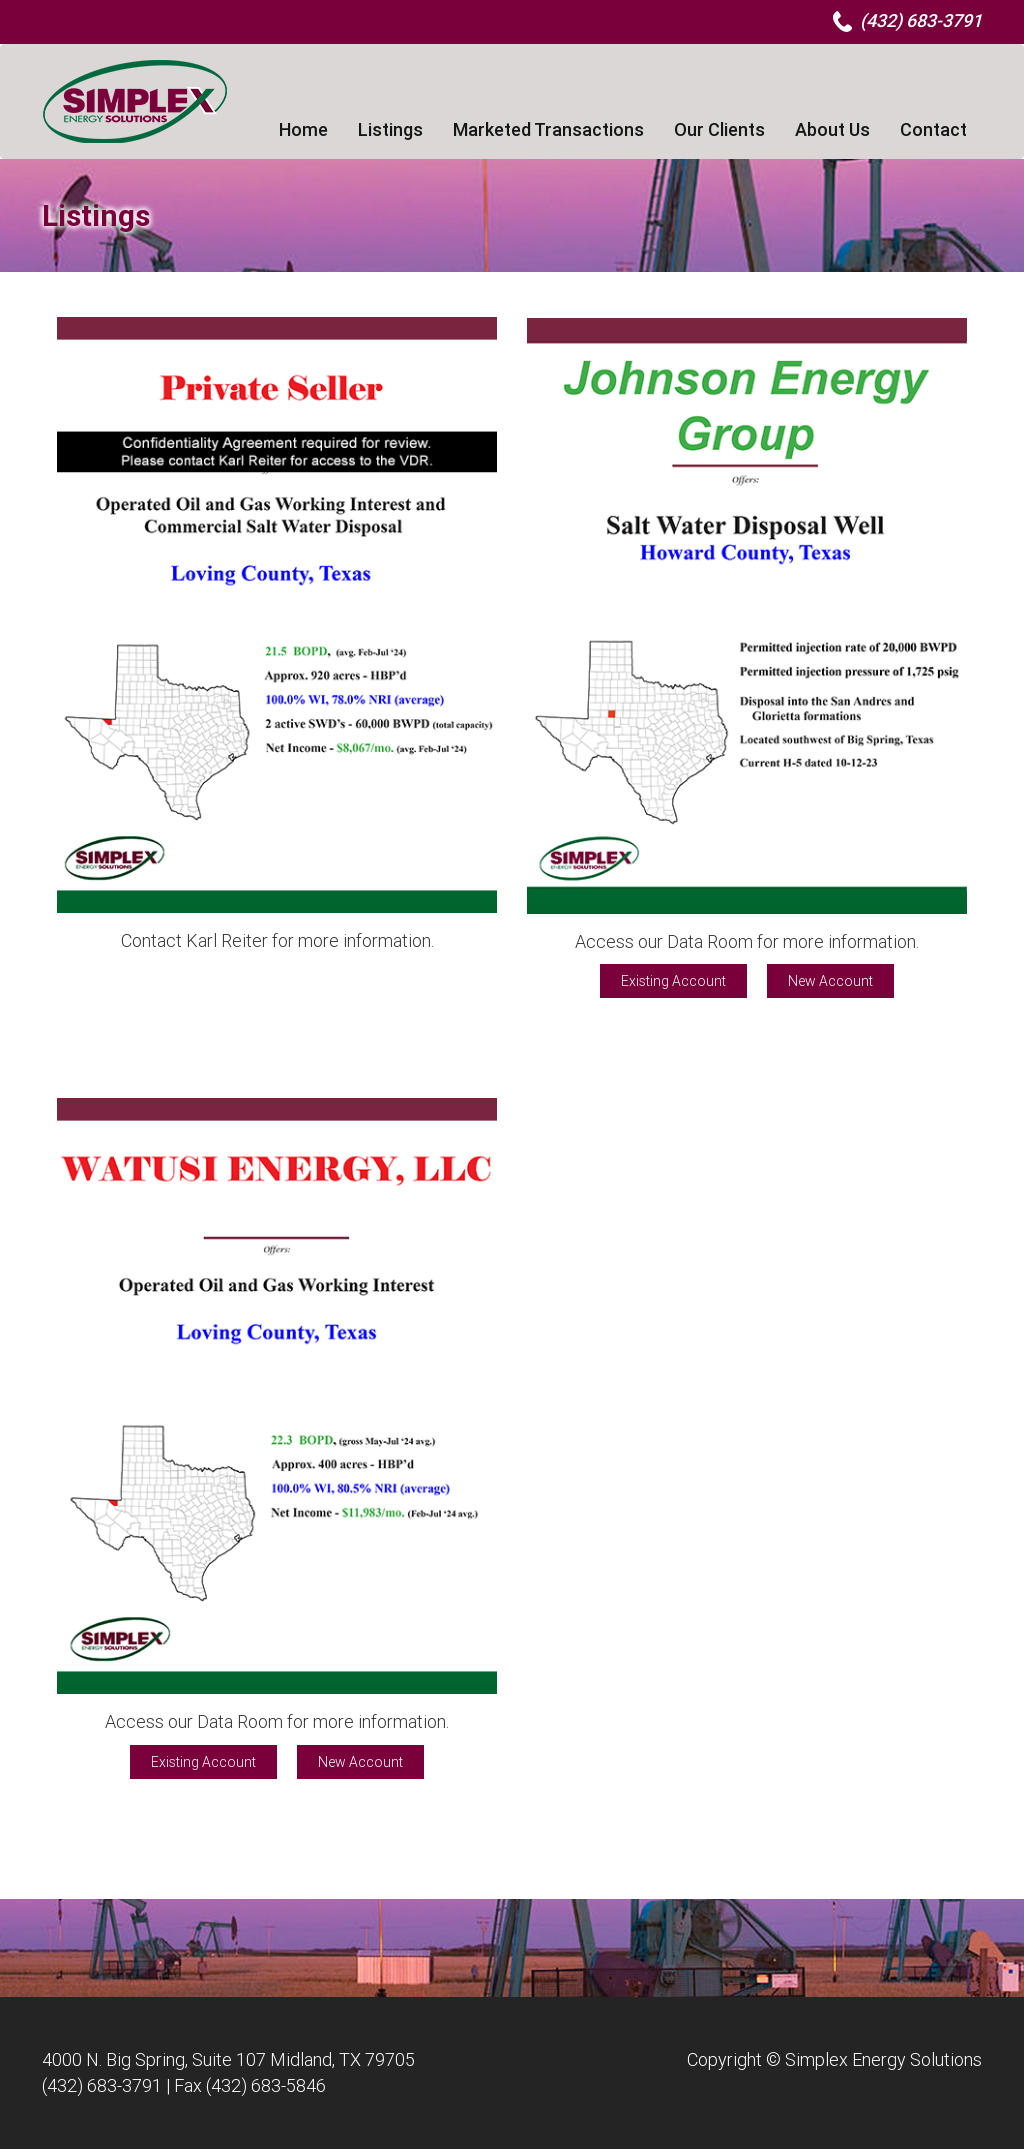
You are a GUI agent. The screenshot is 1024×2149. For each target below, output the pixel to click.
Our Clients (719, 129)
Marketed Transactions (548, 129)
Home (303, 129)
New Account (830, 981)
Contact (933, 129)
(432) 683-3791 (102, 2085)
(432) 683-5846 (266, 2085)
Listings (390, 129)
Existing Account (673, 981)
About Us (832, 129)
